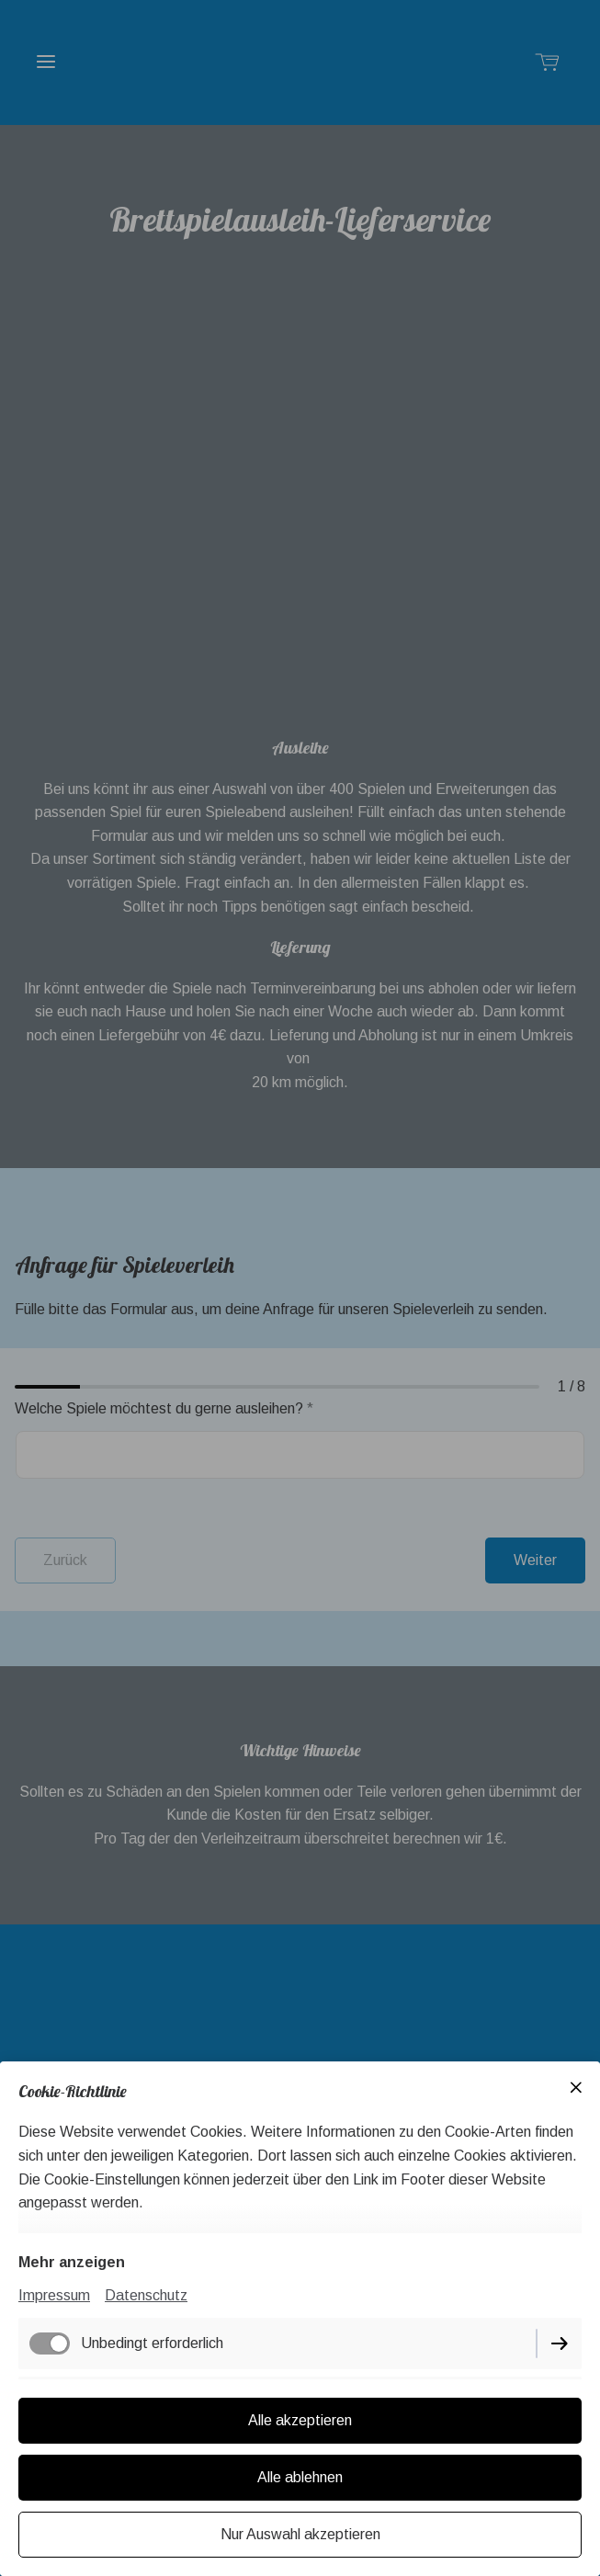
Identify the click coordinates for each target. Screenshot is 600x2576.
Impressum (54, 2295)
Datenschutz (146, 2295)
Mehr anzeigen (71, 2262)
